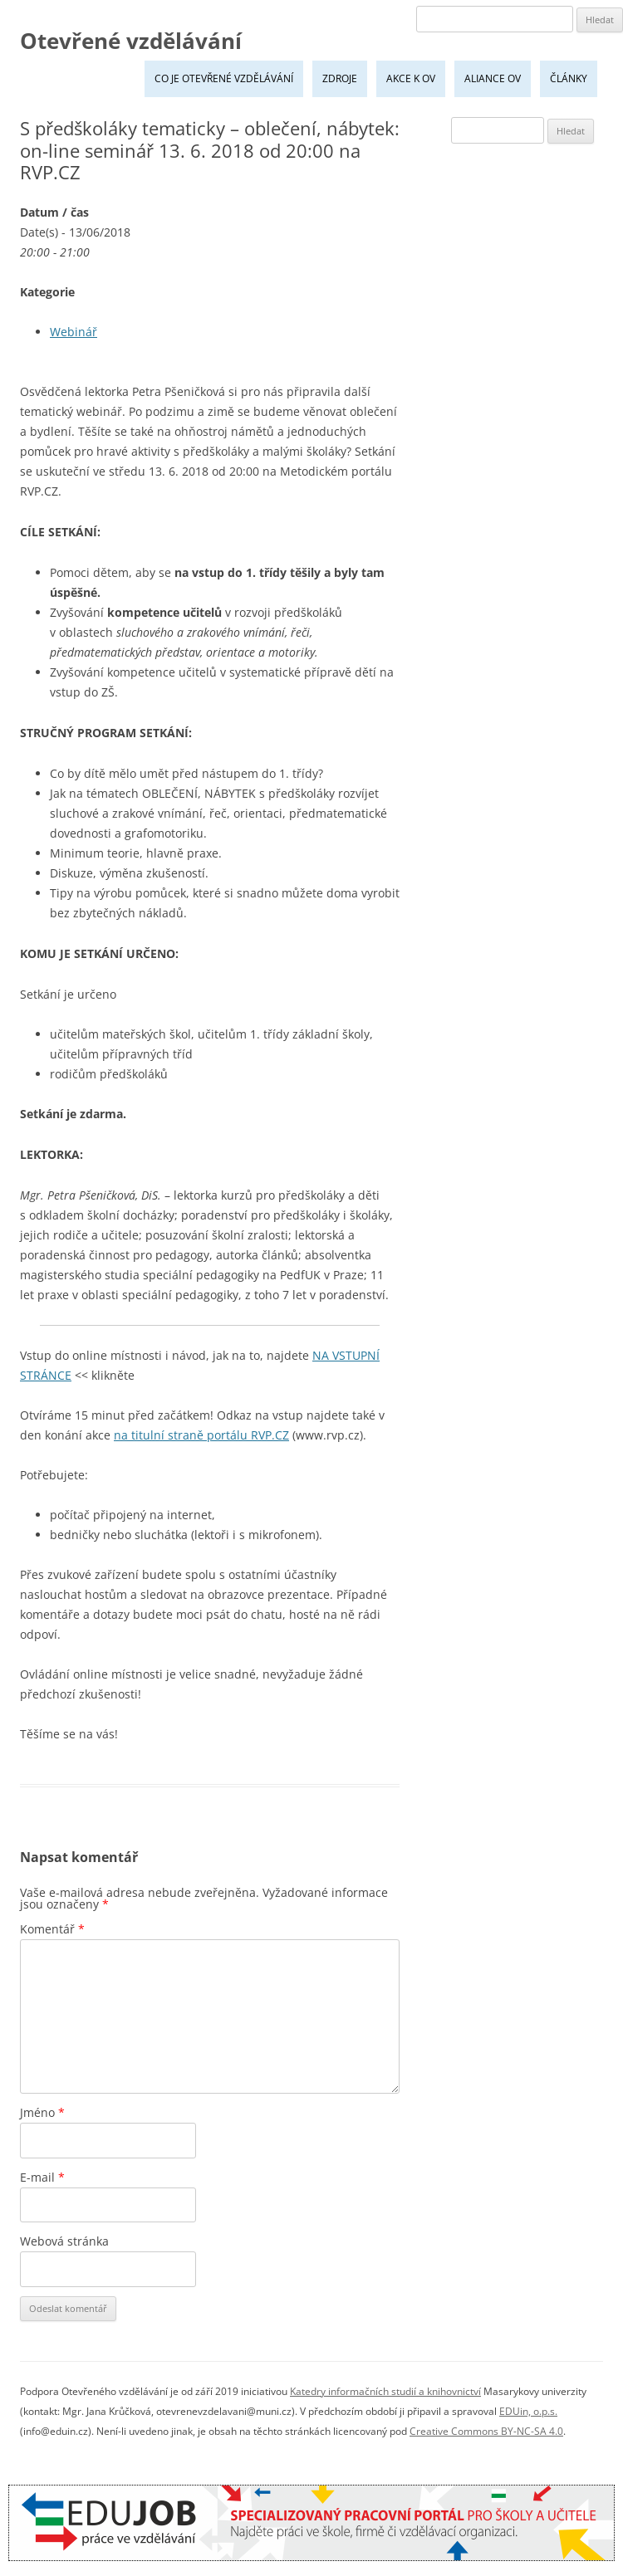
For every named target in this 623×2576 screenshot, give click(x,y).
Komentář (52, 1929)
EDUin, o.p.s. (528, 2411)
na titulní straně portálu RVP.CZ (201, 1435)
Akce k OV (410, 78)
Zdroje (339, 78)
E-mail (42, 2177)
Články (568, 78)
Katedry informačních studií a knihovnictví (385, 2391)
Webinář (73, 332)
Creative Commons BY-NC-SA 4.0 (486, 2431)
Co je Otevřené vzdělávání (224, 78)
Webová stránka (64, 2241)
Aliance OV (492, 78)
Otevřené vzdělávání (131, 41)
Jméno (42, 2112)
